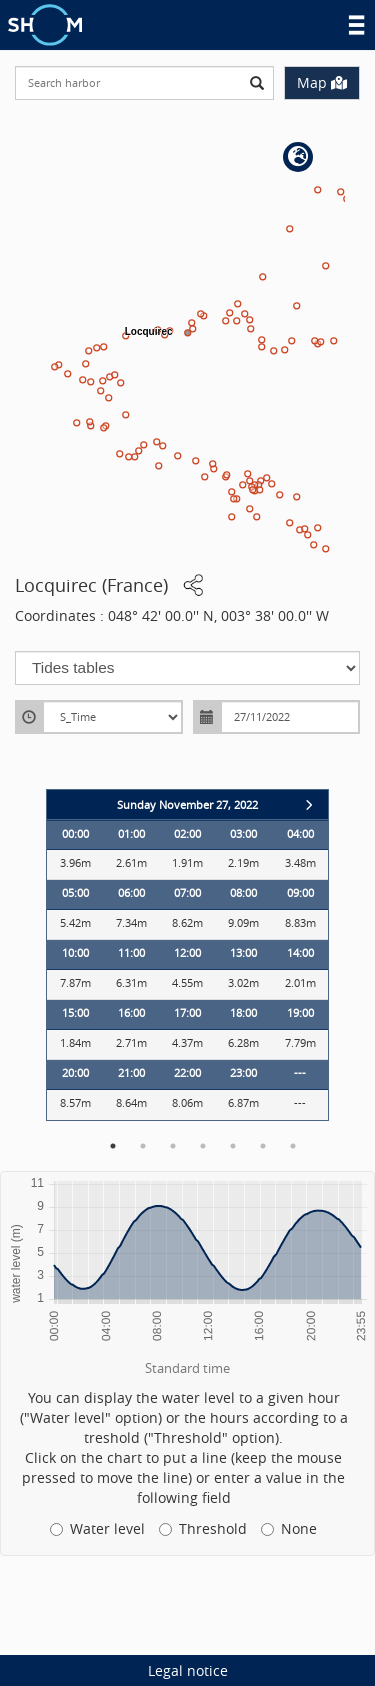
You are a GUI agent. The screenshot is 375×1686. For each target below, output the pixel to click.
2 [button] (143, 1146)
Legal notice (188, 1670)
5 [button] (233, 1146)
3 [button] (173, 1146)
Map (322, 82)
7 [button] (293, 1146)
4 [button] (203, 1146)
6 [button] (263, 1146)
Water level (97, 1528)
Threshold (203, 1528)
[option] (187, 955)
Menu (357, 25)
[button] (298, 157)
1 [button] (113, 1146)
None (289, 1528)
